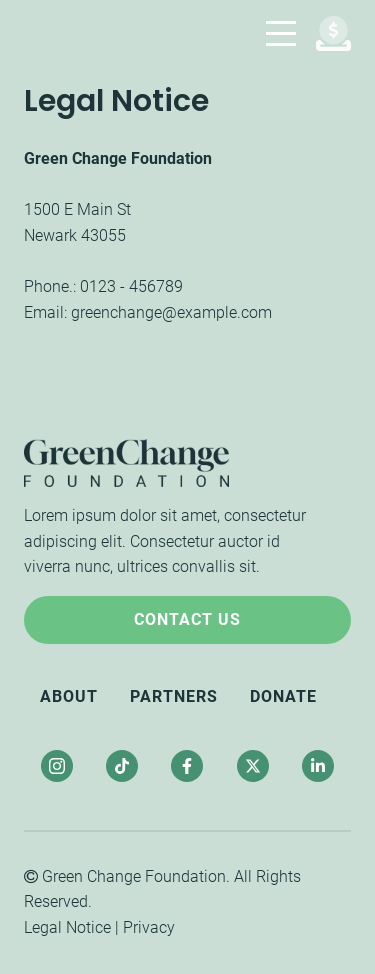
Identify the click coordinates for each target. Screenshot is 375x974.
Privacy (149, 927)
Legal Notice (67, 927)
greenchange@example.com (171, 312)
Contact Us (187, 619)
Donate (283, 696)
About (69, 696)
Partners (174, 696)
